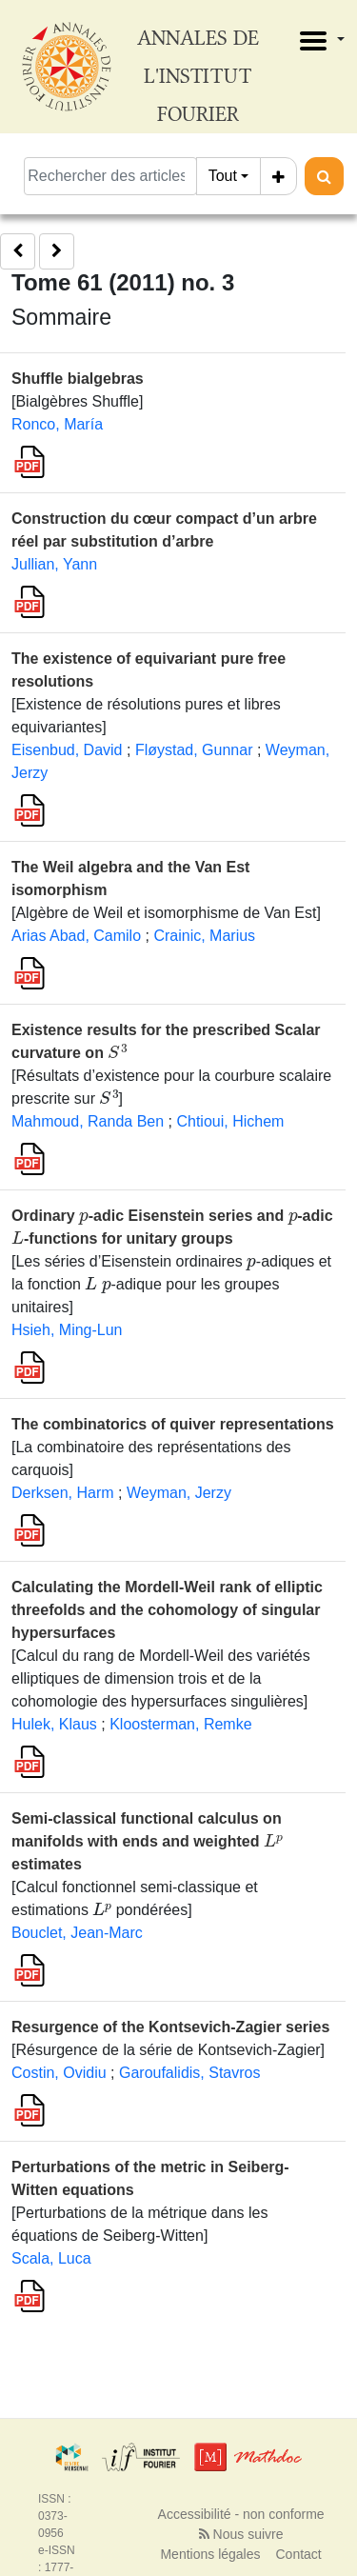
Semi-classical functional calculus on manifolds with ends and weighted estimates (147, 1841)
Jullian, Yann (54, 564)
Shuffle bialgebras (77, 378)
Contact (299, 2554)
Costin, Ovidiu (59, 2073)
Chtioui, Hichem (230, 1121)
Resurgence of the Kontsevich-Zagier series (170, 2027)
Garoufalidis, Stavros (190, 2073)
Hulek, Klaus (54, 1724)
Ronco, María (57, 424)
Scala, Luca (51, 2258)
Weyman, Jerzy (179, 1493)
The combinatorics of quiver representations (172, 1424)
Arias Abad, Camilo (76, 936)
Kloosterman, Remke (180, 1724)
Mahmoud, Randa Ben (87, 1121)
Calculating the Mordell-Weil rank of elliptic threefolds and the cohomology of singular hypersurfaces (167, 1610)
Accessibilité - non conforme (241, 2514)
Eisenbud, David (67, 750)
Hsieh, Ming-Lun (67, 1330)
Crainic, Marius (204, 936)
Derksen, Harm (62, 1493)
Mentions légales (210, 2554)
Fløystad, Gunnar (194, 750)
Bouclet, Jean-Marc (77, 1933)
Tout (222, 176)
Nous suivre (241, 2534)
